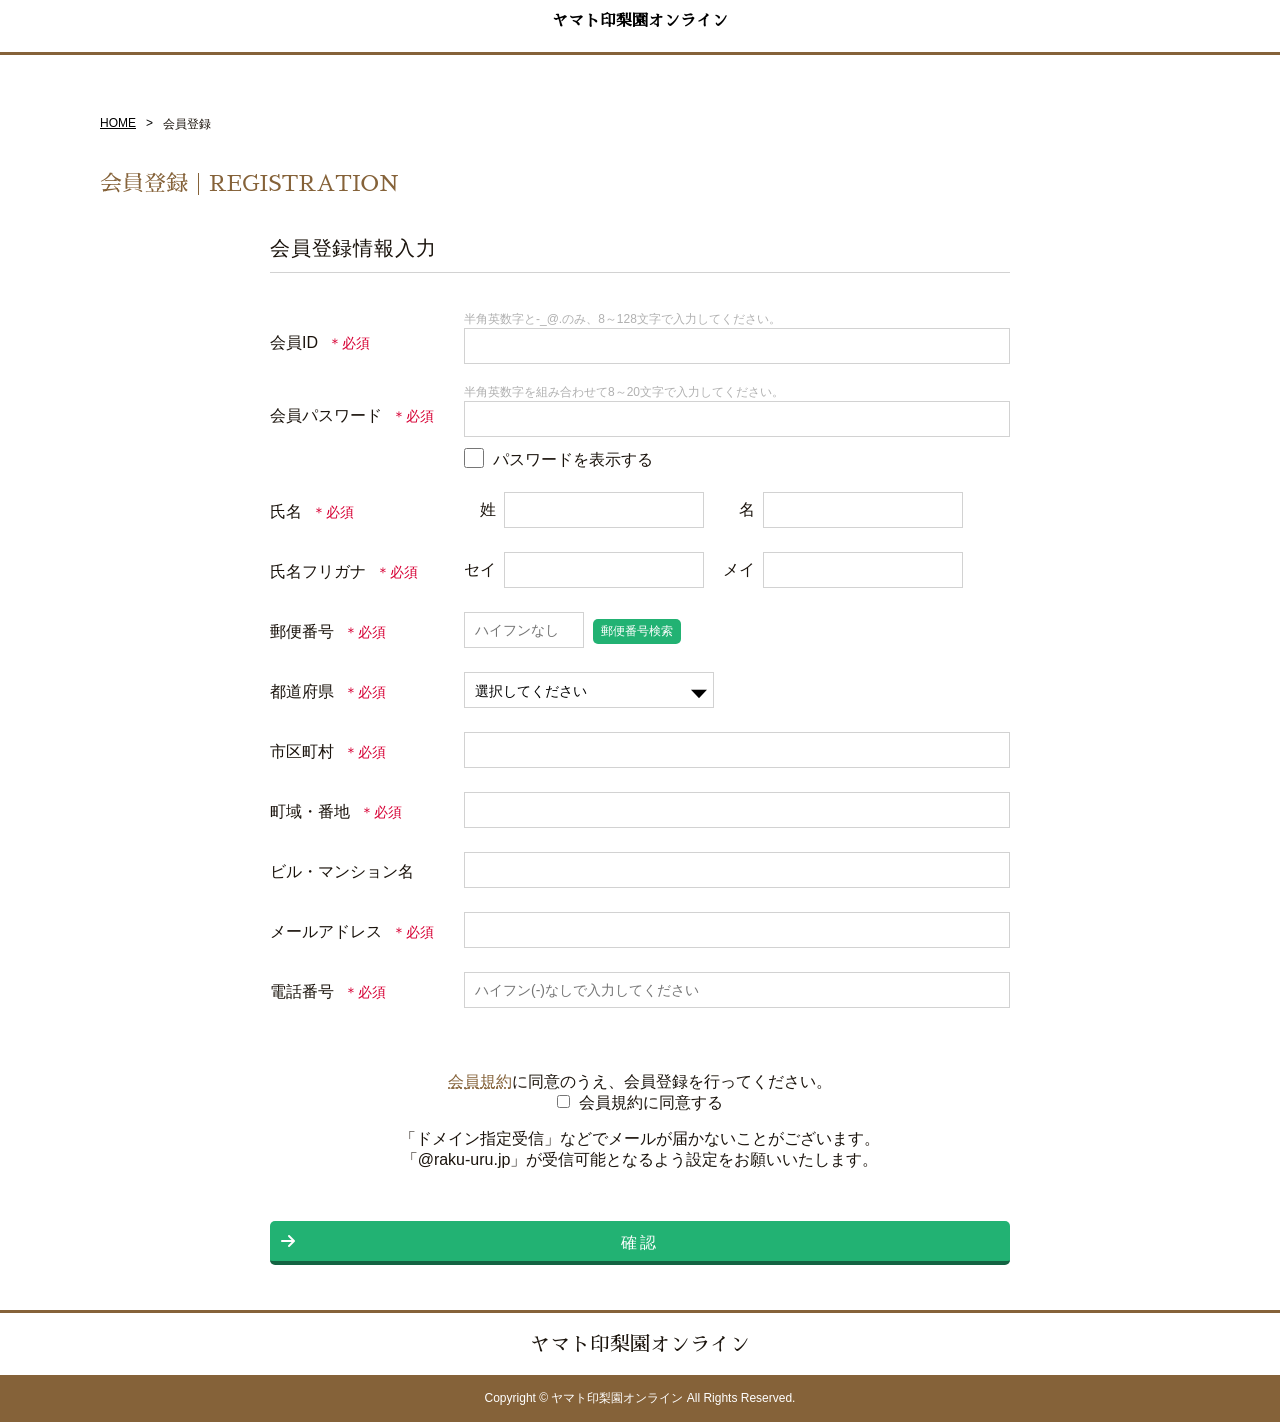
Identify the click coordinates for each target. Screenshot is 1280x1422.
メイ (739, 569)
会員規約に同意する (651, 1102)
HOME (118, 123)
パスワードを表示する (573, 459)
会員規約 (480, 1081)
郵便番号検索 (637, 631)
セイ (480, 569)
